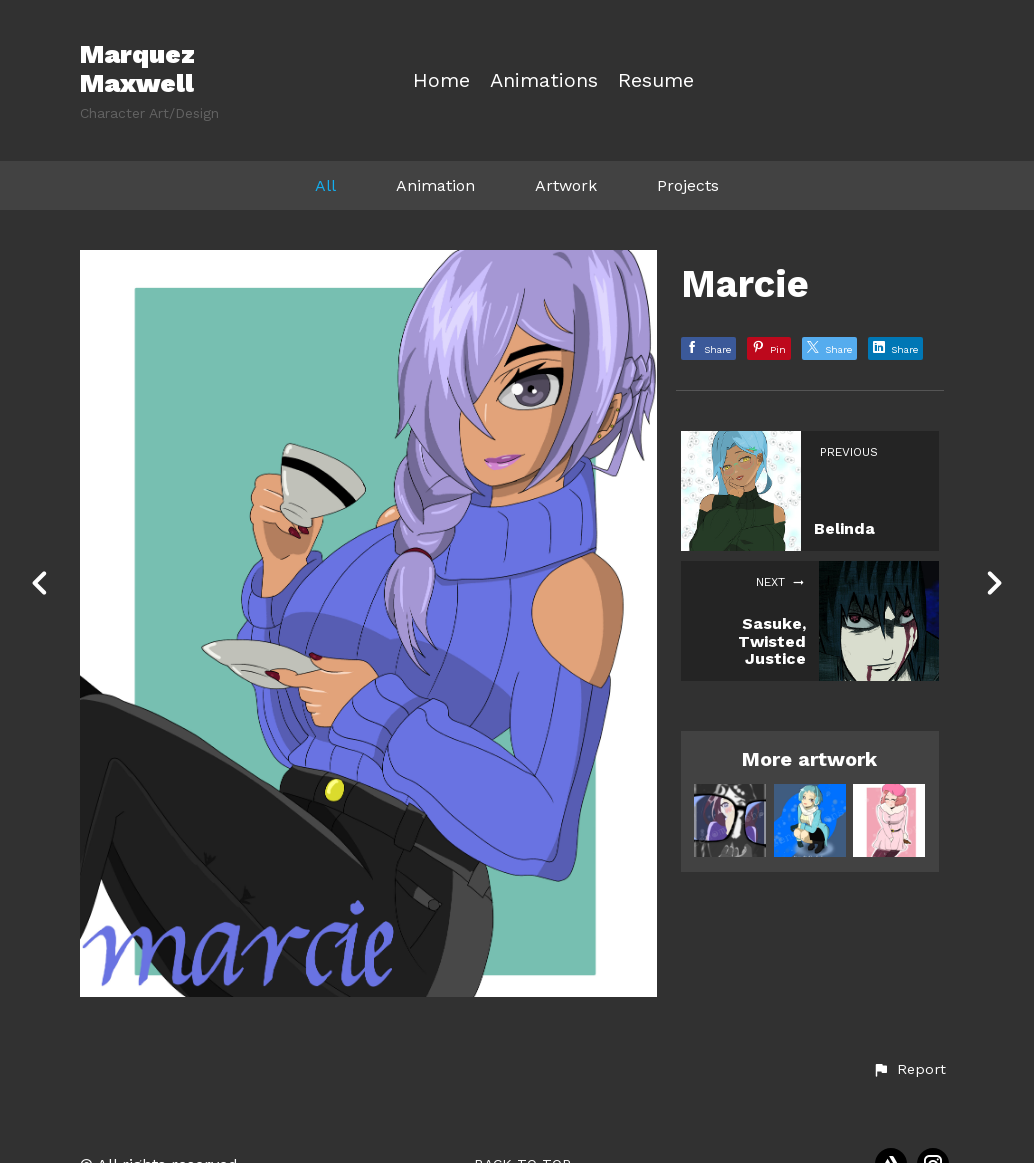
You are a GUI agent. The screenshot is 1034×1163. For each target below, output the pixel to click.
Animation (435, 185)
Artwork (566, 185)
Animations (544, 80)
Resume (656, 80)
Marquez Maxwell (137, 68)
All (325, 185)
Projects (688, 185)
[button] (909, 1070)
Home (441, 80)
